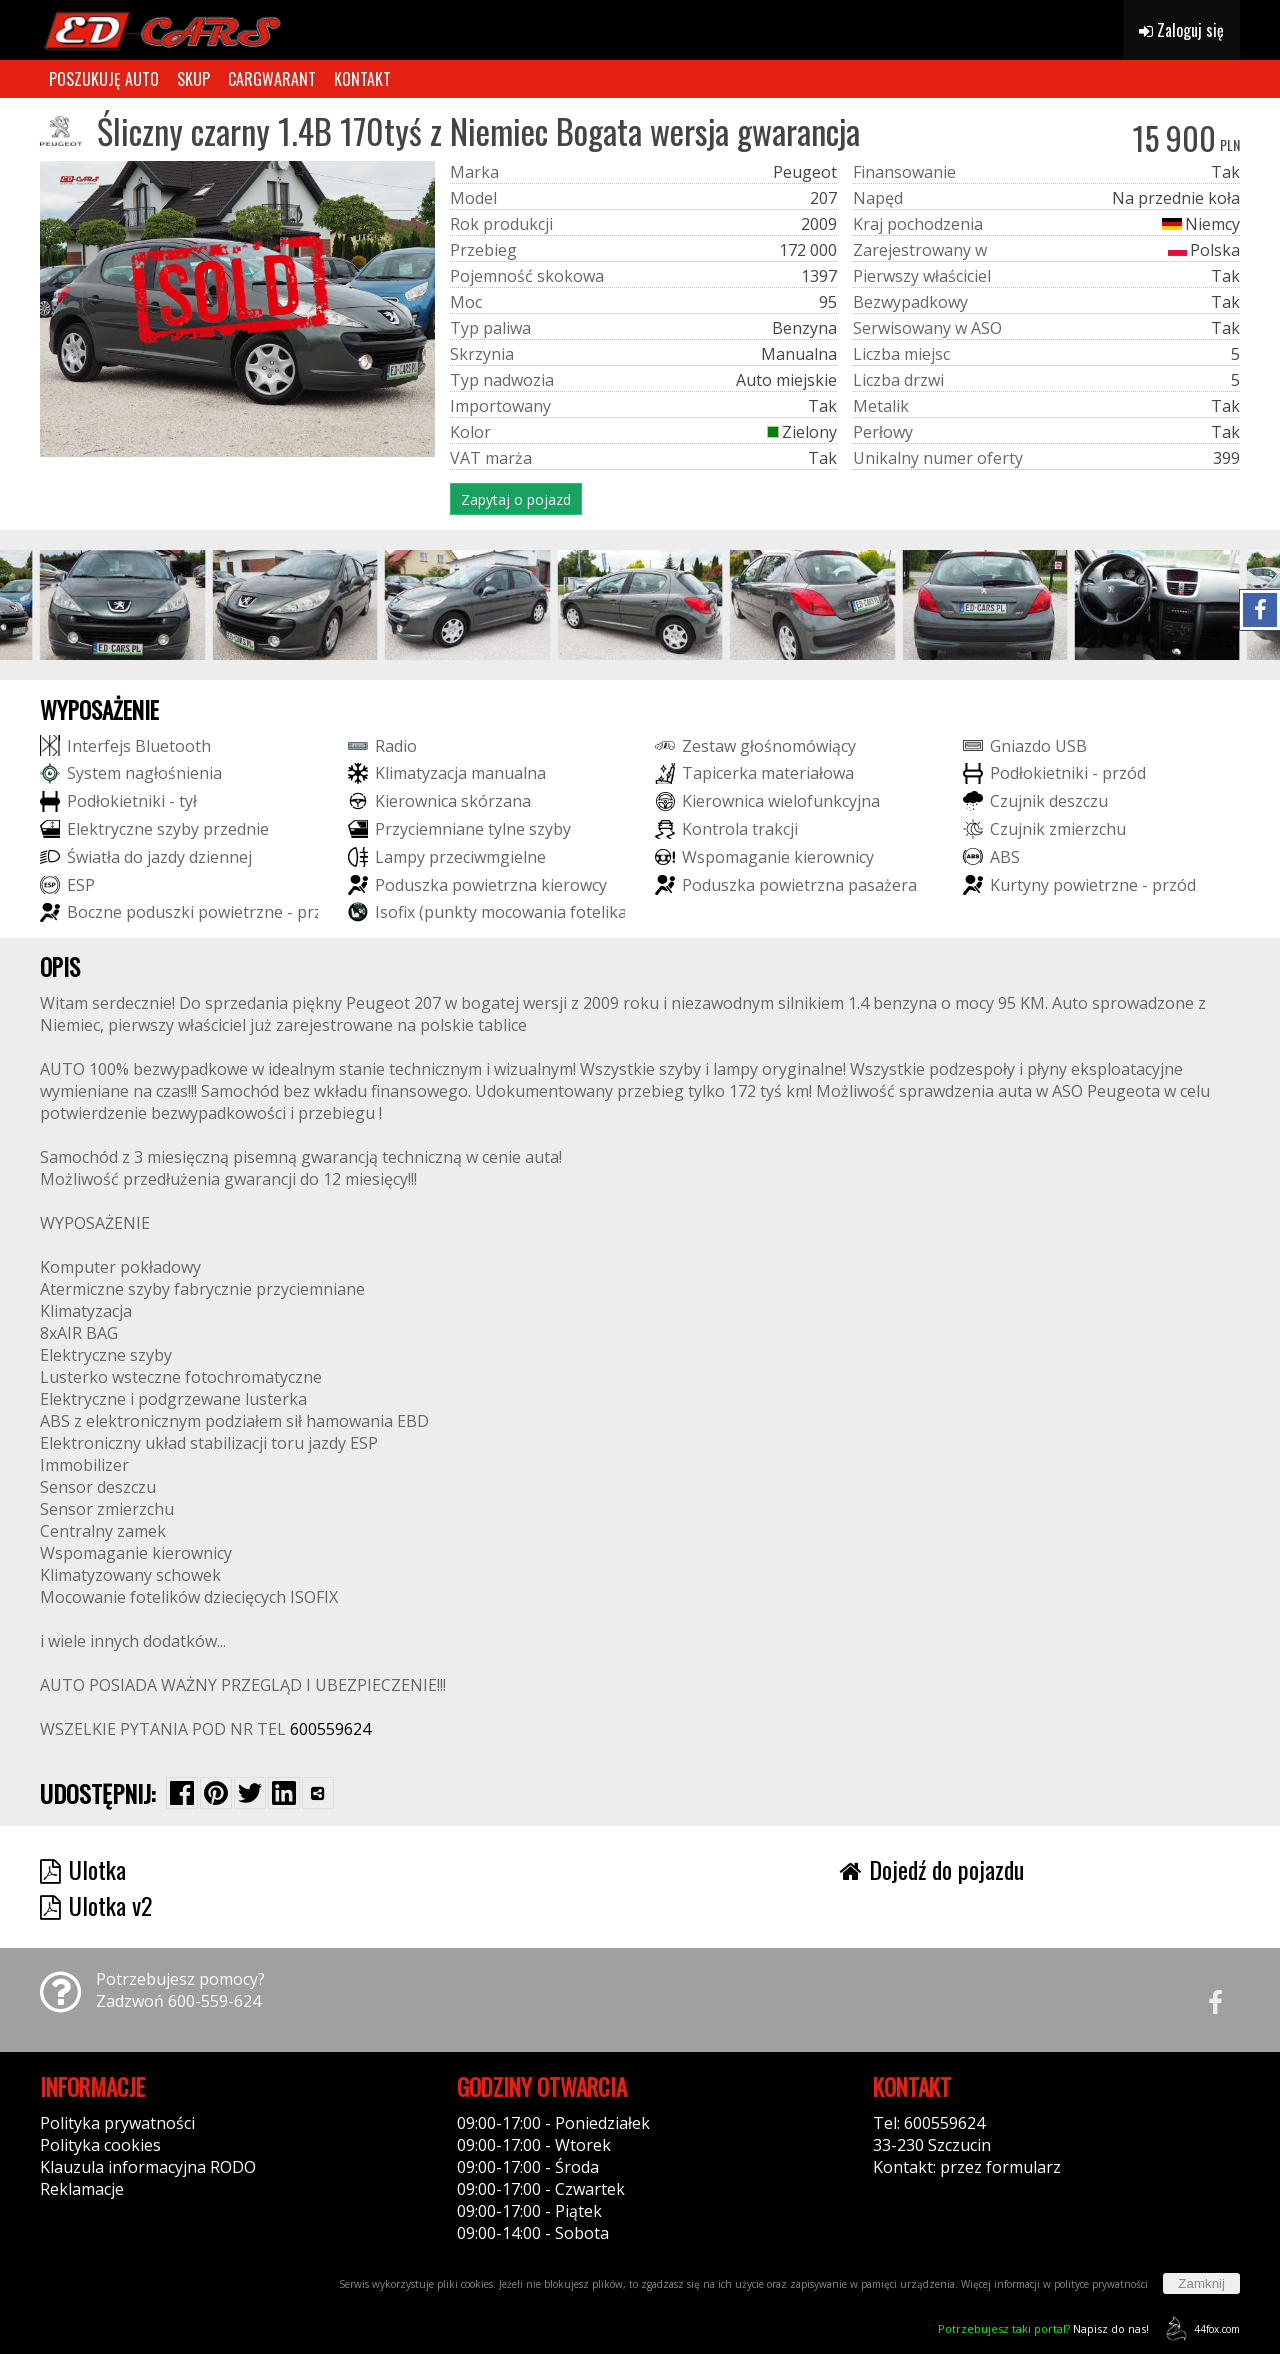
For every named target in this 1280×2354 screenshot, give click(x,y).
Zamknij (1201, 2283)
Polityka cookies (100, 2145)
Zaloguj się (1181, 30)
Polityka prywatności (117, 2123)
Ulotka (83, 1869)
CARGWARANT (272, 79)
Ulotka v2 (96, 1905)
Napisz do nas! (1043, 2328)
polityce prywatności (1101, 2284)
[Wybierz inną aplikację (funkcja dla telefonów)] (318, 1793)
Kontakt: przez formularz (967, 2167)
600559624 (330, 1729)
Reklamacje (82, 2189)
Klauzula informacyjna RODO (148, 2167)
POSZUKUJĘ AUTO (104, 79)
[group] (122, 605)
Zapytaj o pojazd (516, 499)
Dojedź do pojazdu (932, 1869)
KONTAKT (362, 79)
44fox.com (1199, 2328)
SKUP (193, 79)
